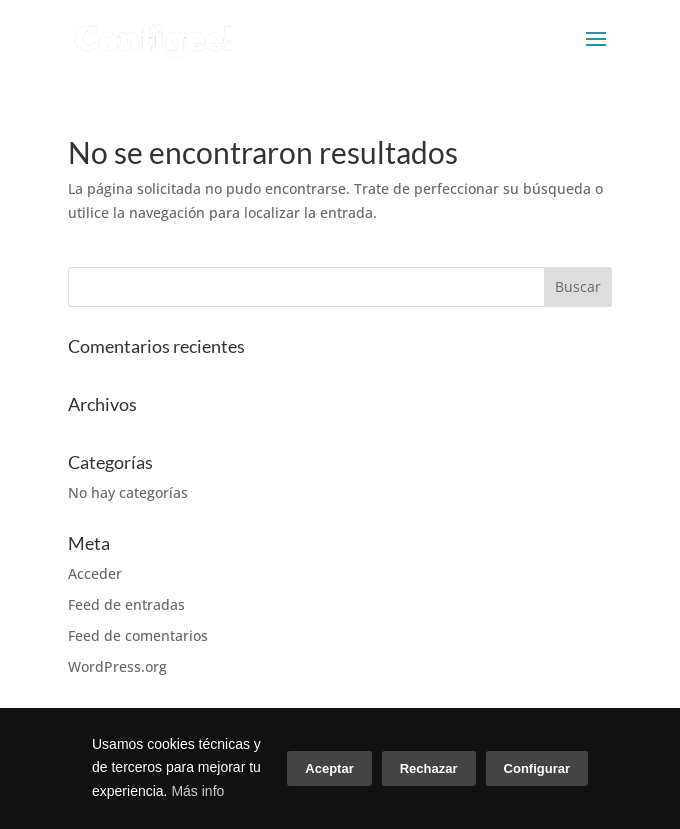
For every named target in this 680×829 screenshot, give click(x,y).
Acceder (95, 573)
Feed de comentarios (138, 635)
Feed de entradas (126, 604)
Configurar (537, 768)
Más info (197, 791)
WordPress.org (117, 666)
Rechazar (429, 768)
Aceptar (329, 768)
